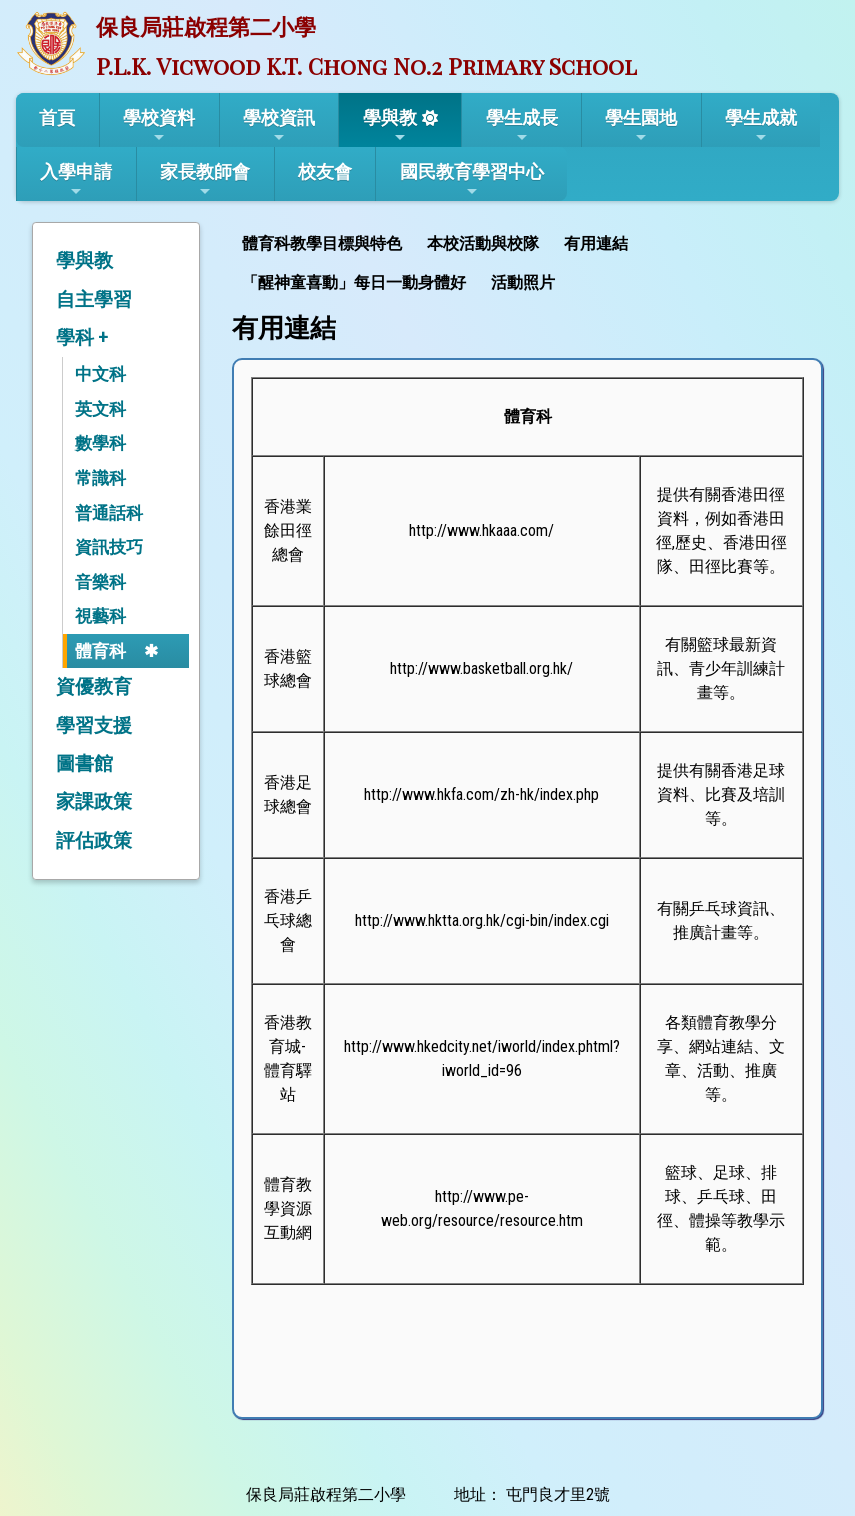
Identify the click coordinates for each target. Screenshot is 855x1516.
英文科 (100, 409)
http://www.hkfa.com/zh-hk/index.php (481, 794)
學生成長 (522, 126)
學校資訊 (279, 126)
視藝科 (100, 616)
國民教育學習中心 (472, 180)
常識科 (100, 478)
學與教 (390, 126)
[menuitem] (324, 241)
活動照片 (523, 282)
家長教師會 (205, 180)
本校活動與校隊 (483, 243)
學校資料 (159, 126)
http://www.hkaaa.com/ (481, 530)
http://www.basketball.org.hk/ (481, 668)
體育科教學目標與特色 (322, 243)
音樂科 (100, 582)
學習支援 (94, 725)
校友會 (325, 171)
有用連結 (596, 243)
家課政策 (94, 801)
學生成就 (761, 126)
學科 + (82, 337)
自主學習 (94, 299)
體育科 (100, 651)
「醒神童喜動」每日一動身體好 (354, 282)
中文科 (100, 374)
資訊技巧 (109, 547)
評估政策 (94, 840)
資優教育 (94, 686)
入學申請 (76, 180)
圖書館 (84, 763)
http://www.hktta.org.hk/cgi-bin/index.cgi (482, 920)
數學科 (100, 443)
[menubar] (527, 261)
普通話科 (109, 513)
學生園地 (641, 126)
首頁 (57, 117)
